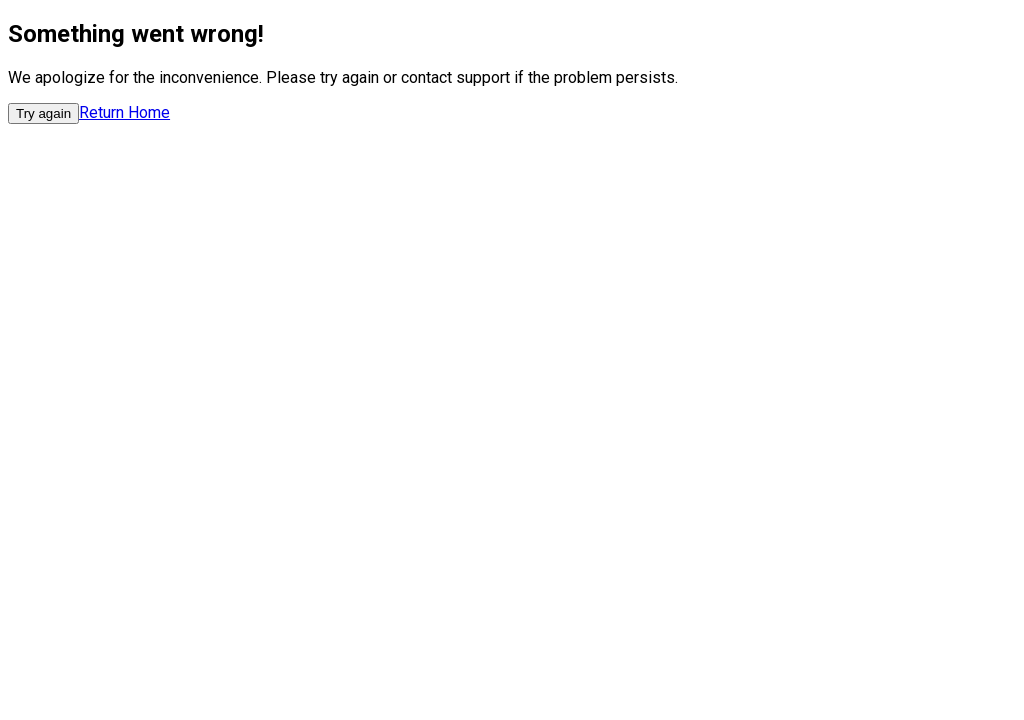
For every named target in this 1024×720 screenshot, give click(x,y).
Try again (43, 113)
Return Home (124, 112)
